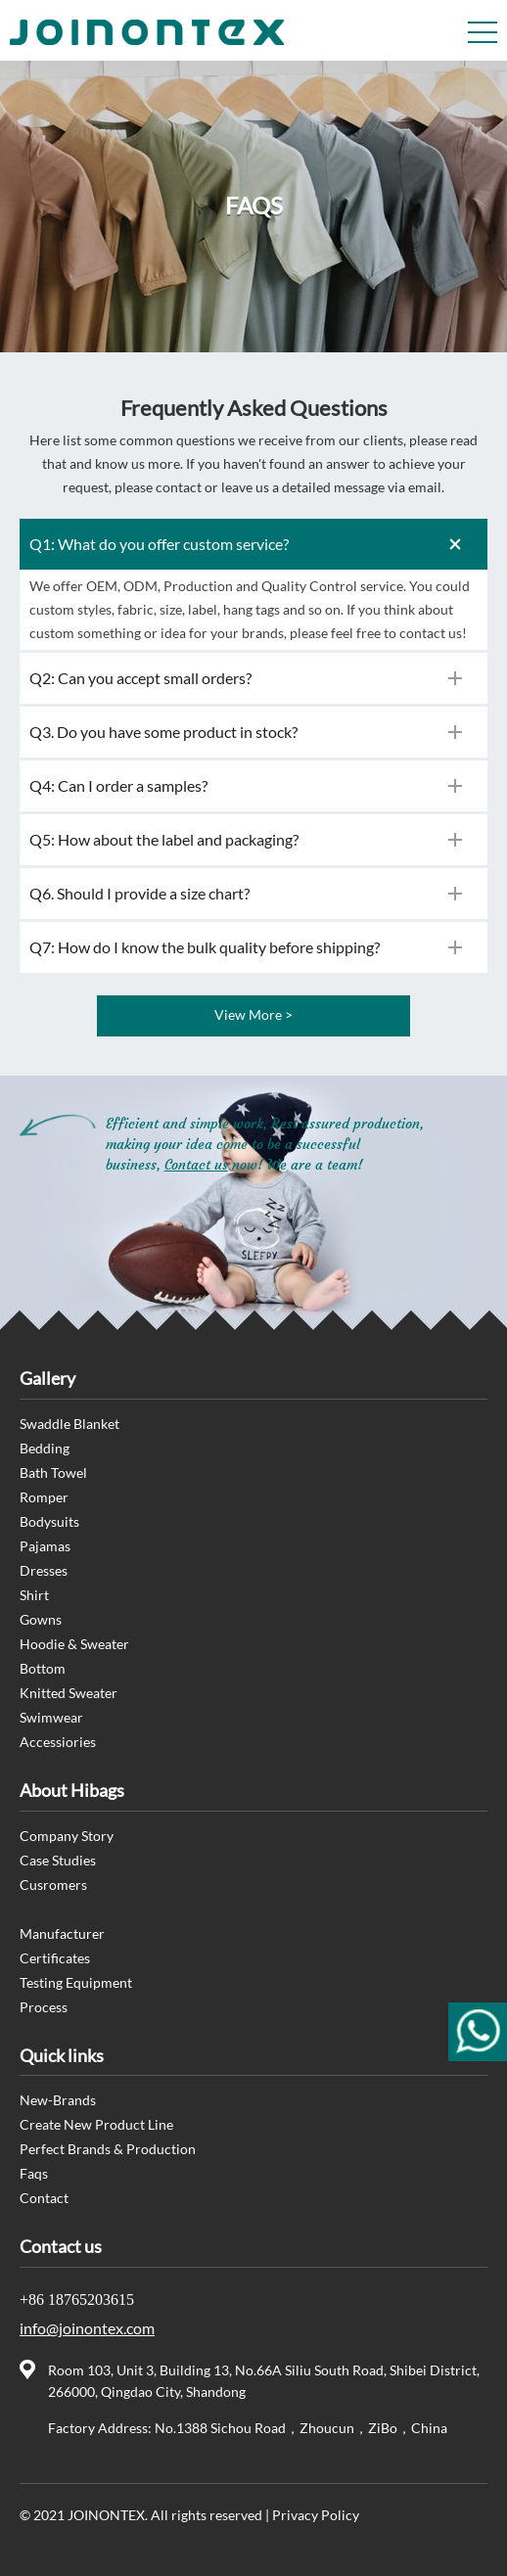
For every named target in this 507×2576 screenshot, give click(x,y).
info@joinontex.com (87, 2328)
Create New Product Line (96, 2124)
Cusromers (53, 1884)
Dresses (44, 1570)
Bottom (43, 1668)
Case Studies (58, 1860)
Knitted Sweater (68, 1692)
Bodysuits (49, 1521)
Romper (44, 1497)
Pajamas (45, 1546)
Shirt (34, 1595)
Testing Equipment (76, 1982)
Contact (44, 2197)
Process (44, 2007)
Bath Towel (53, 1472)
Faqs (34, 2173)
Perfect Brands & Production (108, 2148)
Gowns (41, 1619)
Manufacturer (62, 1933)
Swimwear (51, 1717)
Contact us (196, 1164)
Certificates (55, 1958)
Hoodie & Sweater (74, 1643)
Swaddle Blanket (69, 1423)
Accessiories (58, 1741)
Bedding (44, 1448)
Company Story (67, 1835)
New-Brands (58, 2100)
